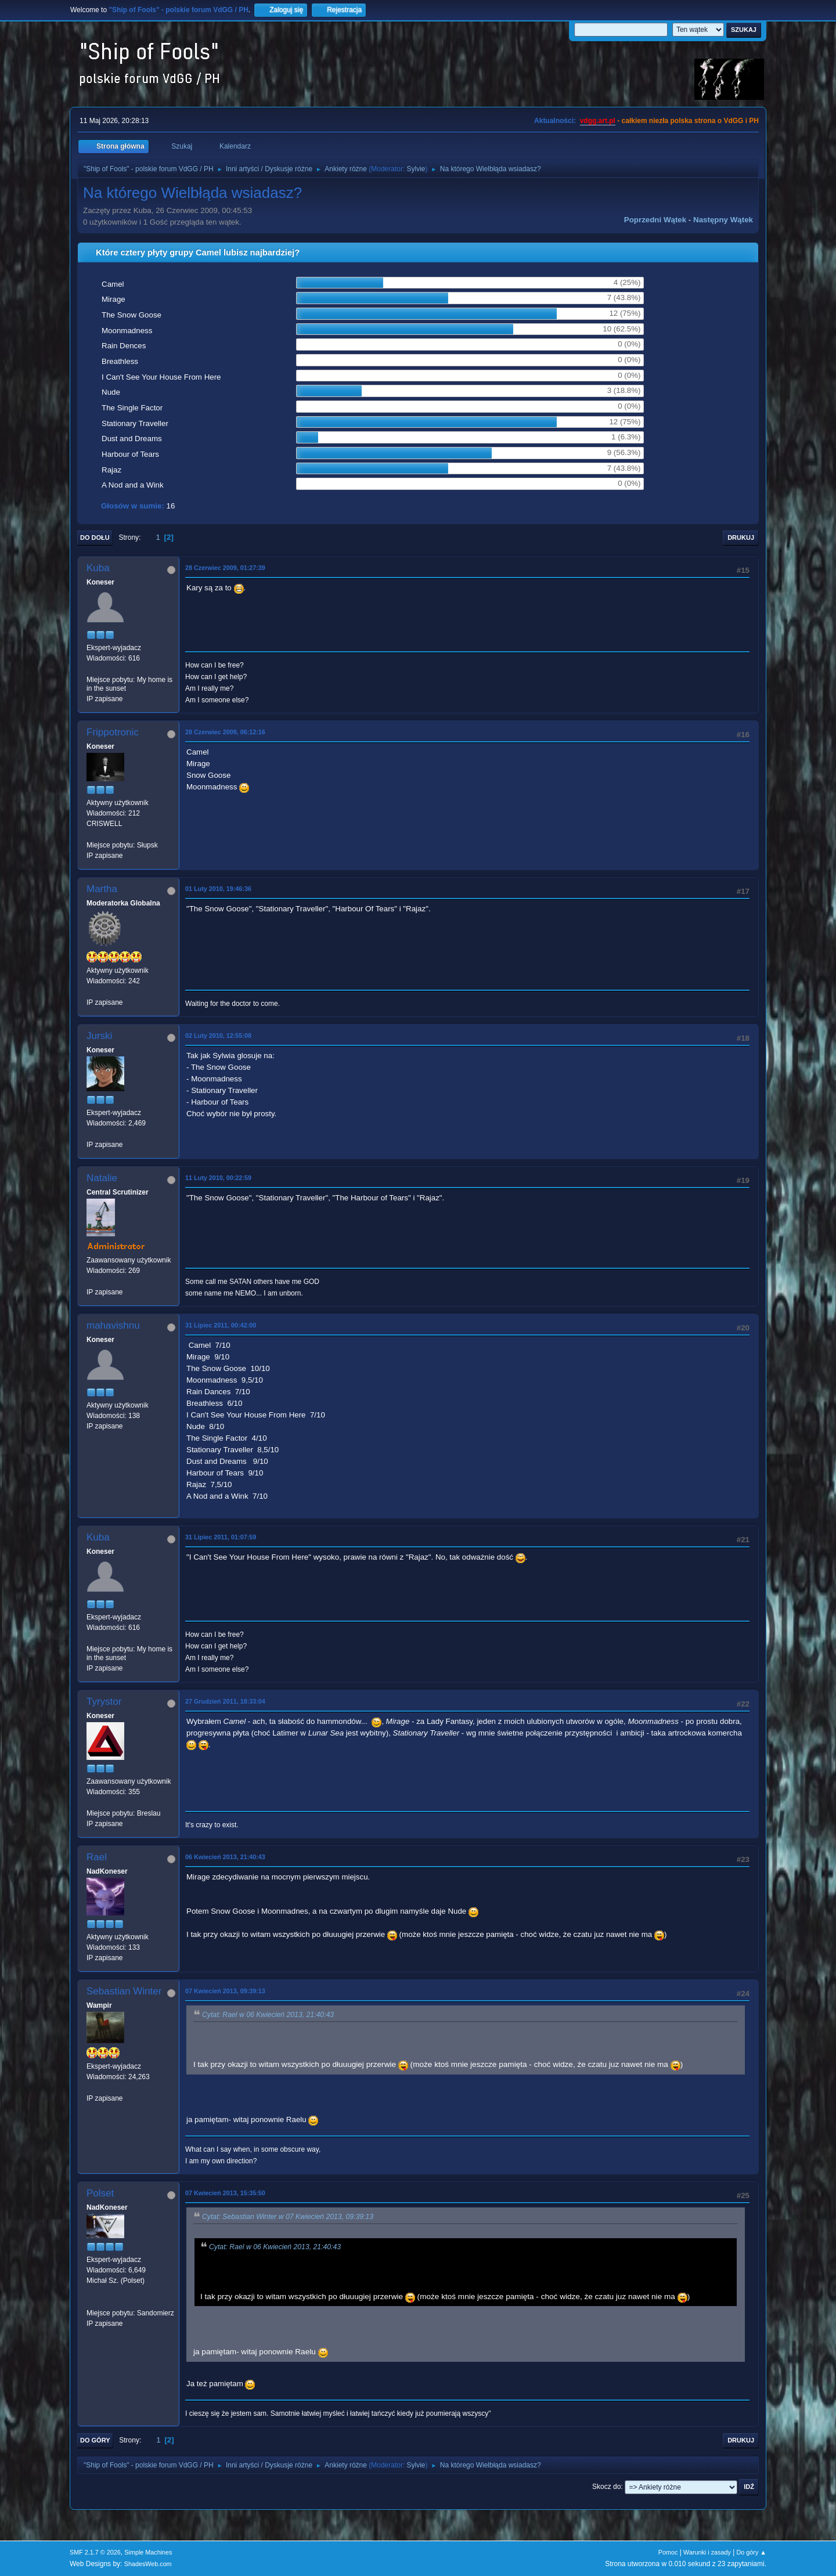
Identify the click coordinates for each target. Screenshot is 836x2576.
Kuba (98, 567)
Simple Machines (148, 2552)
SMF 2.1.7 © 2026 (95, 2552)
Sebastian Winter (124, 1991)
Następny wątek (723, 219)
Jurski (99, 1035)
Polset (100, 2193)
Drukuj (740, 537)
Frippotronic (113, 732)
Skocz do (606, 2487)
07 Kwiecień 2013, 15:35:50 (225, 2192)
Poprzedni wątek (655, 219)
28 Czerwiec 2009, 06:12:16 (225, 731)
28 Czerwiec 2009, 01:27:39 (225, 567)
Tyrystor (104, 1701)
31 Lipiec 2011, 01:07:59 (220, 1537)
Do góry (95, 2440)
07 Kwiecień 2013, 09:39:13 (225, 1990)
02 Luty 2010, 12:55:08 (218, 1035)
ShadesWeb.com (148, 2563)
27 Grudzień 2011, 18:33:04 (225, 1701)
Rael (97, 1857)
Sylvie (416, 169)
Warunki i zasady (707, 2552)
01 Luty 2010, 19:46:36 (218, 888)
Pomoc (668, 2552)
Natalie (102, 1178)
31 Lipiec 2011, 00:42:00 (220, 1325)
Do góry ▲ (751, 2552)
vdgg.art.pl (597, 121)
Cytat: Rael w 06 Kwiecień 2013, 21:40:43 (268, 2015)
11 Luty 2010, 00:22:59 (218, 1177)
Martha (102, 888)
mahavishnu (113, 1325)
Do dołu (95, 537)
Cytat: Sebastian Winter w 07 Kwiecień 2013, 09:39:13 (287, 2217)
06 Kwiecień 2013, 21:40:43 (225, 1856)
